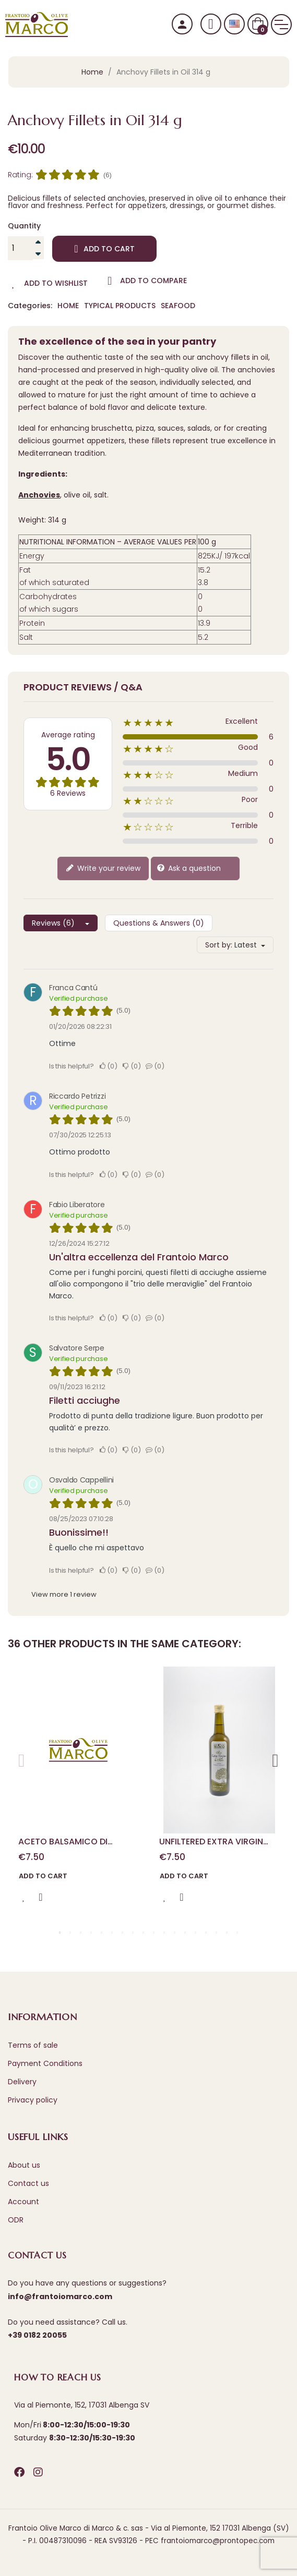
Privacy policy (32, 2100)
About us (24, 2165)
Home (68, 305)
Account (23, 2201)
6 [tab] (112, 1932)
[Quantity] (20, 248)
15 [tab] (206, 1932)
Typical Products (120, 305)
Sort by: (218, 945)
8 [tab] (133, 1932)
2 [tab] (70, 1932)
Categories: (30, 305)
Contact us (28, 2183)
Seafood (178, 305)
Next (275, 1757)
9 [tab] (143, 1932)
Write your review (103, 868)
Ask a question (189, 868)
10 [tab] (154, 1932)
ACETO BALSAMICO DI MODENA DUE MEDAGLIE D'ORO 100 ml (65, 1842)
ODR (15, 2220)
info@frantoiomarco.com (60, 2296)
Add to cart (104, 249)
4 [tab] (91, 1932)
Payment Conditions (45, 2063)
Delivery (22, 2081)
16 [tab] (216, 1932)
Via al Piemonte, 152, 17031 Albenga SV (81, 2405)
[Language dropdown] (234, 24)
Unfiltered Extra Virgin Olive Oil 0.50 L (211, 1842)
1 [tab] (60, 1932)
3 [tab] (81, 1932)
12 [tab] (175, 1932)
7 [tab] (122, 1932)
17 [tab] (227, 1932)
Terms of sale (33, 2045)
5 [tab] (102, 1932)
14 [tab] (196, 1932)
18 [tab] (237, 1932)
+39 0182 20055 (37, 2335)
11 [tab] (164, 1932)
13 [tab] (185, 1932)
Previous (21, 1757)
